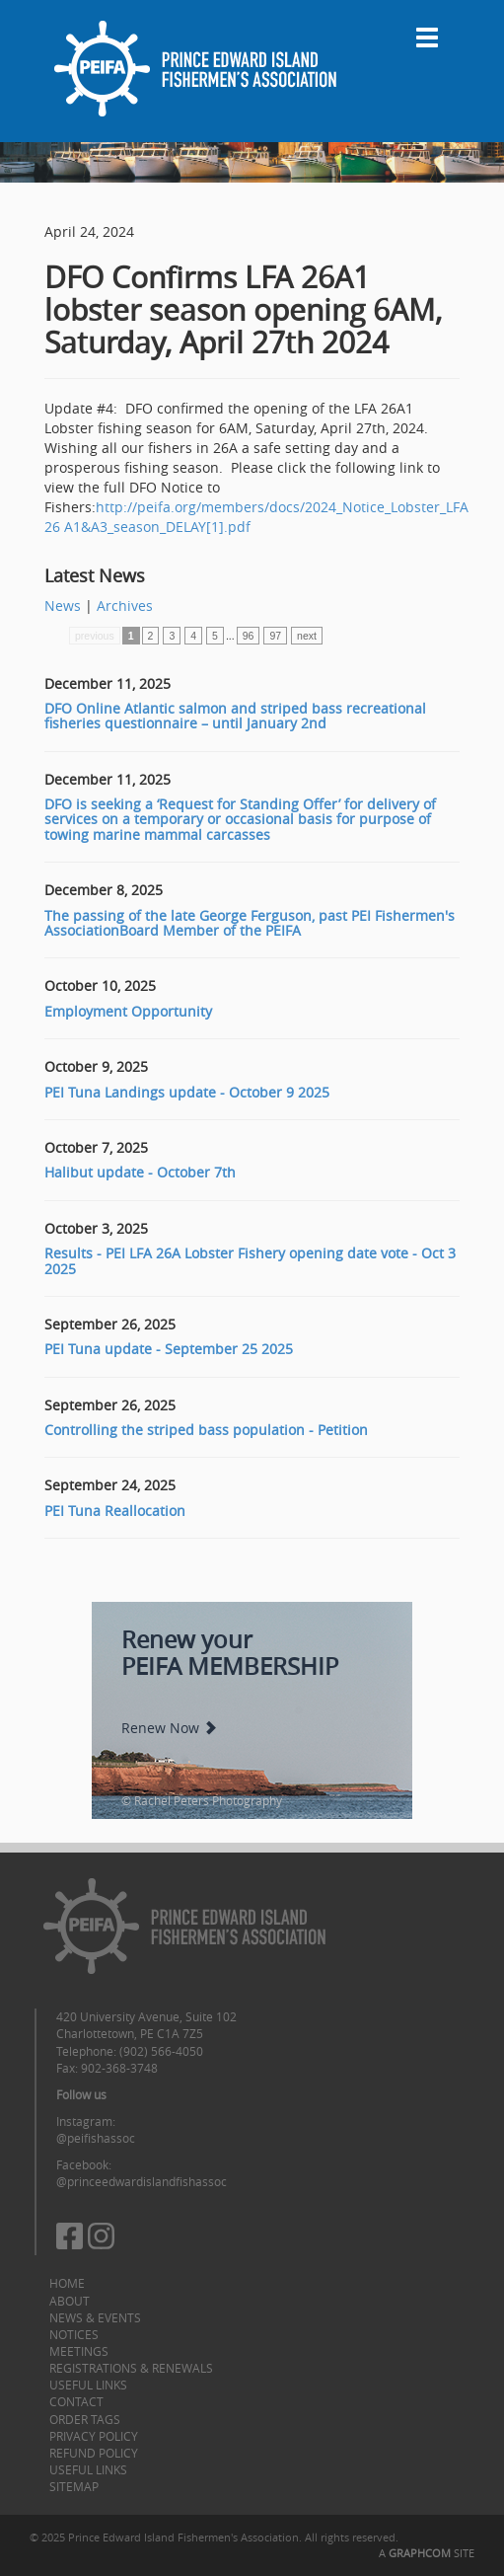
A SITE (426, 2552)
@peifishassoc (95, 2138)
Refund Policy (93, 2453)
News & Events (95, 2317)
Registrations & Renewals (131, 2368)
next (307, 636)
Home (67, 2283)
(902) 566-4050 (161, 2051)
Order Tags (84, 2419)
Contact (76, 2401)
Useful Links (88, 2384)
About (69, 2301)
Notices (74, 2334)
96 (248, 636)
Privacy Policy (93, 2436)
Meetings (78, 2351)
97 (275, 636)
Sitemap (74, 2486)
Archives (125, 605)
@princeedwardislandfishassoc (141, 2181)
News (62, 605)
